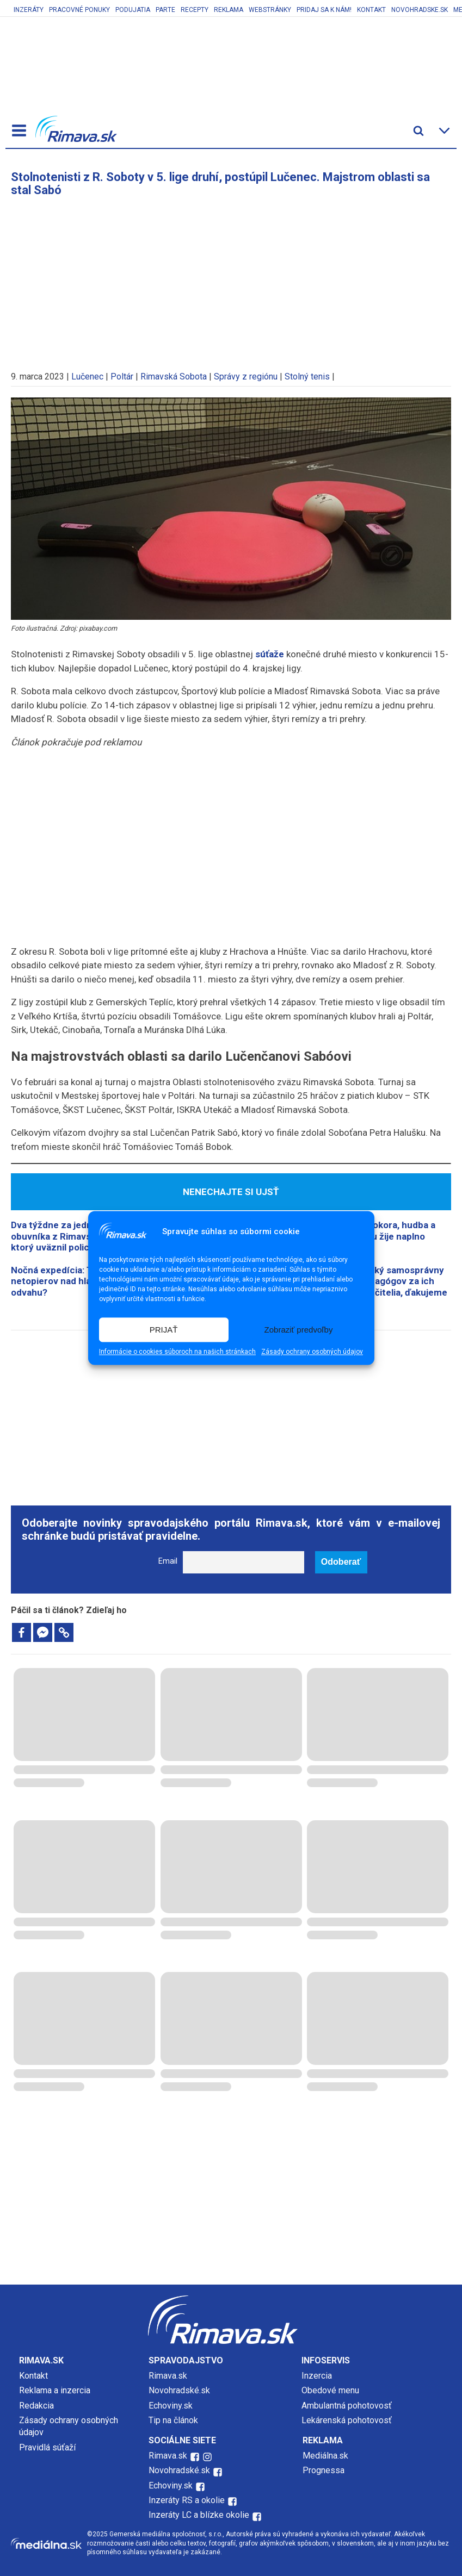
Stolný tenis (307, 376)
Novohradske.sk (419, 10)
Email (167, 1561)
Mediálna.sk (325, 2455)
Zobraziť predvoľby (298, 1329)
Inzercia (316, 2375)
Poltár (121, 376)
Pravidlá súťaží (47, 2447)
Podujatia (132, 10)
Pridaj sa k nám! (324, 10)
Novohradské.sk (179, 2390)
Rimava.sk (168, 2375)
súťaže (269, 654)
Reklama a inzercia (54, 2390)
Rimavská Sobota (173, 376)
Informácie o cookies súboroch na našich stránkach (177, 1352)
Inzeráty (29, 10)
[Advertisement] (231, 278)
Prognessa (323, 2470)
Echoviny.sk (171, 2405)
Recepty (194, 10)
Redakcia (36, 2405)
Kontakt (371, 10)
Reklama (228, 10)
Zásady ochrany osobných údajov (312, 1352)
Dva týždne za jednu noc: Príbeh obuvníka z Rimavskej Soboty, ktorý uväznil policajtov (80, 1236)
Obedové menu (330, 2390)
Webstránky (270, 10)
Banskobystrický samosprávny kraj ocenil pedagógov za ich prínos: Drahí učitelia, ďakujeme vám (379, 1287)
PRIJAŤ (164, 1329)
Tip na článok (173, 2420)
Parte (165, 10)
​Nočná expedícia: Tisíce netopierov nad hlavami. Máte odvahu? (74, 1281)
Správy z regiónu (246, 376)
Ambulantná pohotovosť (347, 2405)
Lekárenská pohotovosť (347, 2420)
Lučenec (87, 376)
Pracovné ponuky (79, 10)
